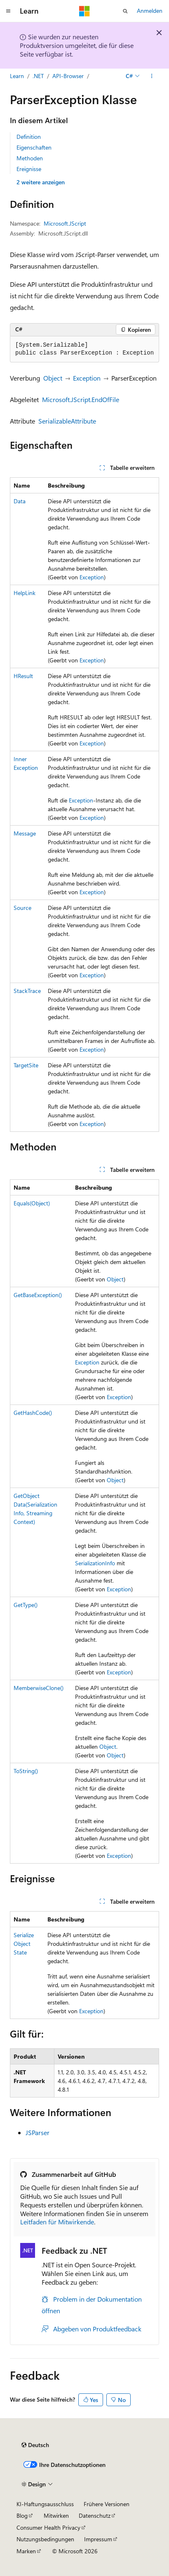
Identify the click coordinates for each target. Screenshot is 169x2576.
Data (20, 501)
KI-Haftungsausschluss (45, 2504)
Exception (87, 378)
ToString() (26, 1771)
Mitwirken (56, 2515)
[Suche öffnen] (125, 11)
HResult (23, 676)
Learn (17, 76)
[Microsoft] (84, 11)
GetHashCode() (33, 1413)
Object (52, 378)
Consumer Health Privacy (48, 2527)
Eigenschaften (34, 147)
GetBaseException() (38, 1295)
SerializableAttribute (67, 421)
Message (25, 833)
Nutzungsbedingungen (45, 2539)
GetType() (26, 1605)
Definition (28, 136)
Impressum (98, 2539)
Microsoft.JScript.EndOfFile (80, 399)
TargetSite (26, 1065)
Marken (26, 2551)
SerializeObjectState (24, 1943)
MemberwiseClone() (38, 1688)
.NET (38, 76)
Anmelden (149, 10)
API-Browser (68, 76)
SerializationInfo (95, 1563)
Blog (22, 2515)
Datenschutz (94, 2515)
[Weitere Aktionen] (152, 76)
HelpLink (24, 593)
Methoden (29, 158)
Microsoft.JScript (65, 223)
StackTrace (27, 991)
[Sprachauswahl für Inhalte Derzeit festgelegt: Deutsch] (35, 2445)
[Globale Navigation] (8, 11)
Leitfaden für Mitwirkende (57, 2221)
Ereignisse (28, 169)
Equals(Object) (32, 1203)
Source (22, 908)
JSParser (37, 2132)
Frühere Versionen (106, 2504)
